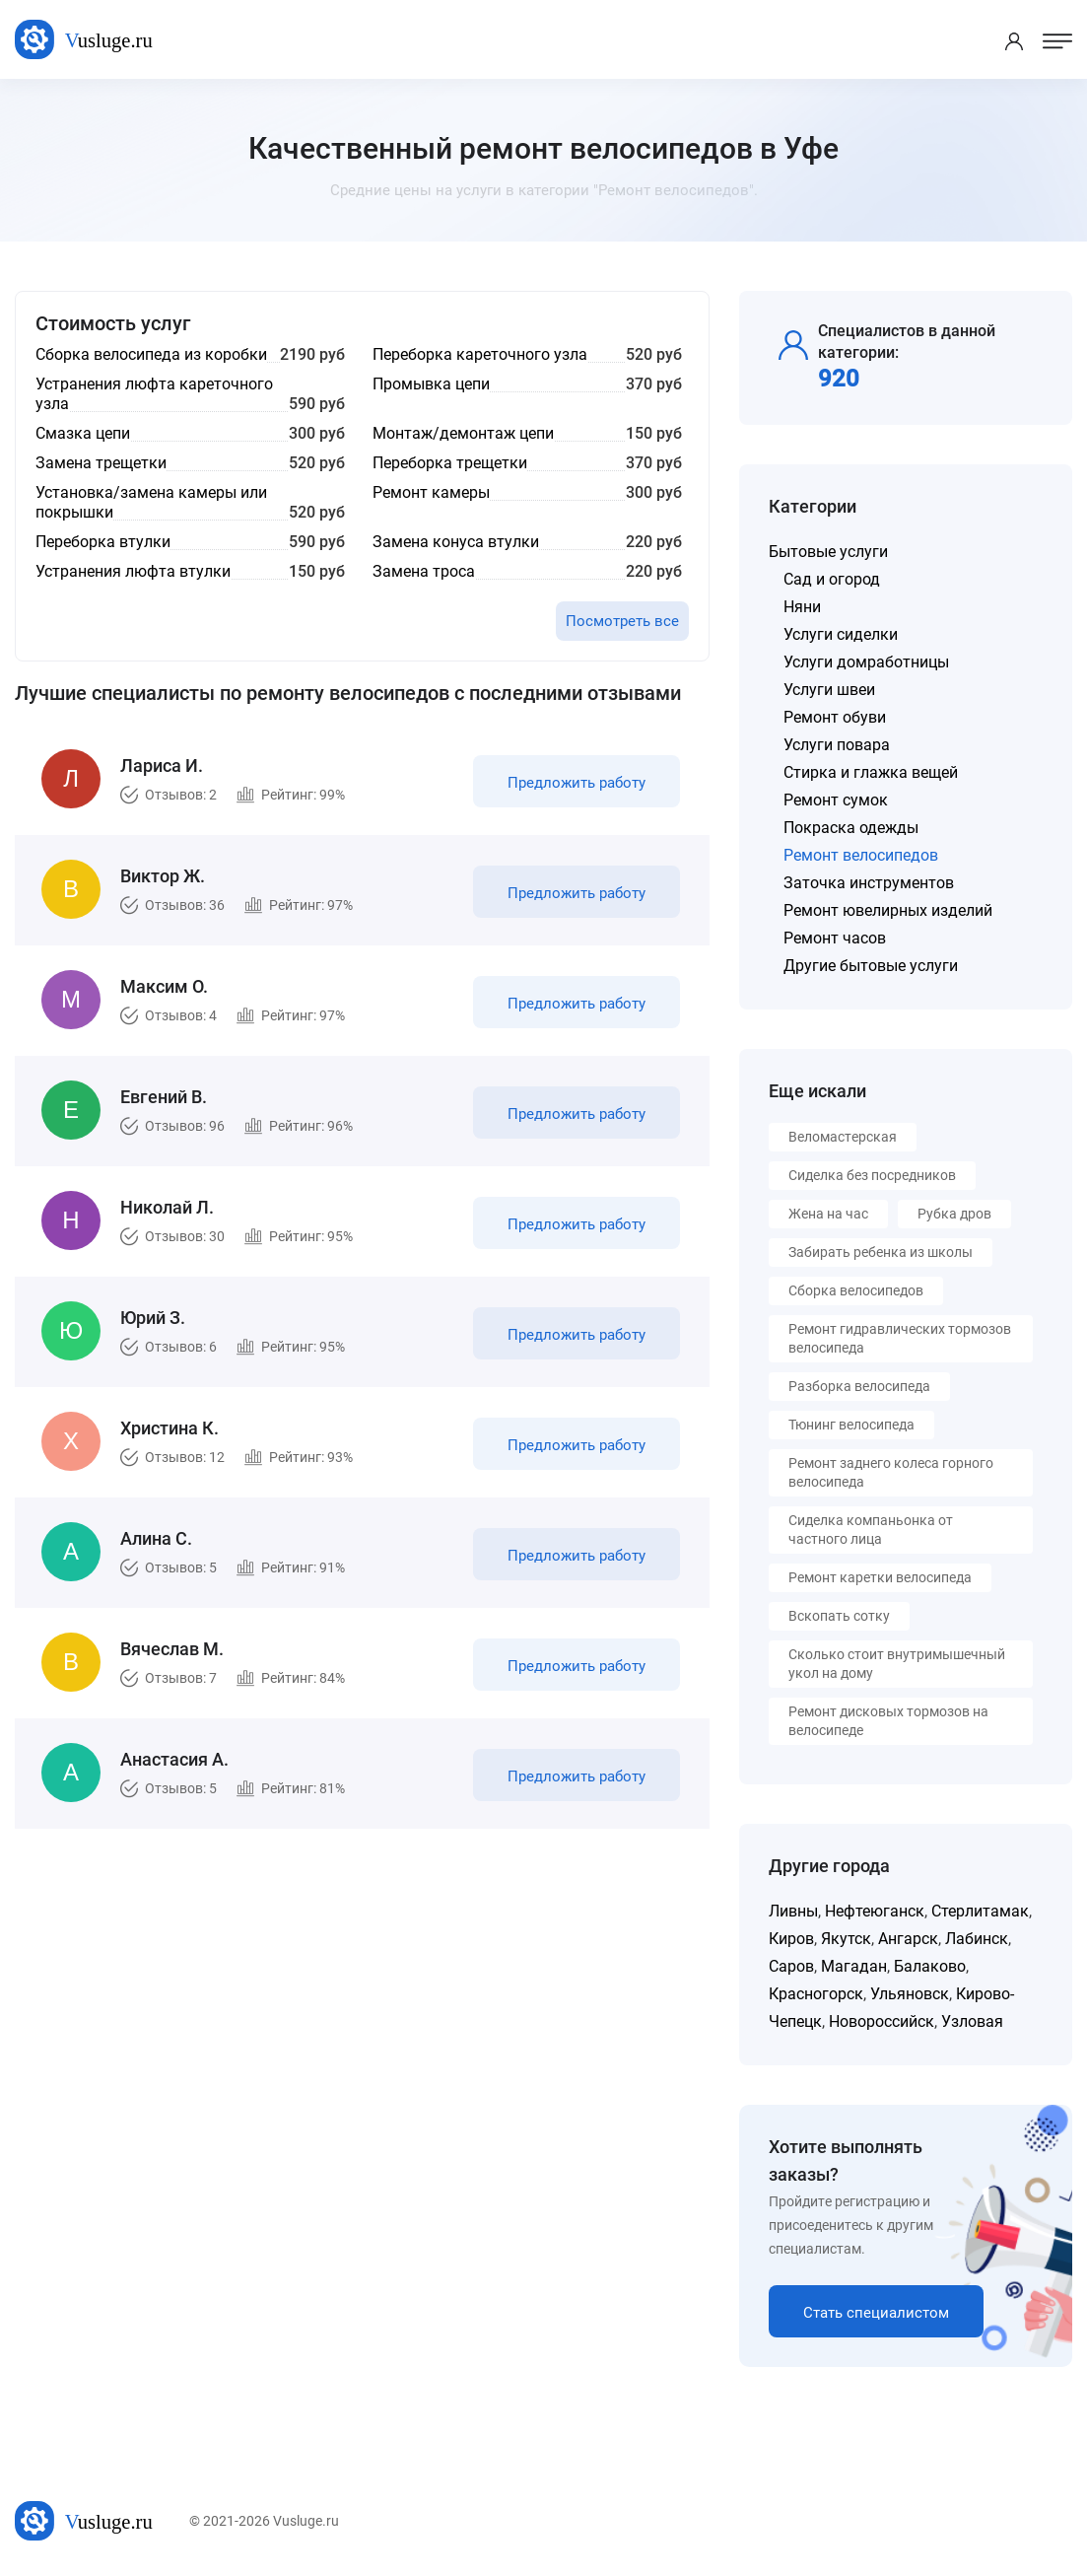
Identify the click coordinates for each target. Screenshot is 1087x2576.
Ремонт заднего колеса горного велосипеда (890, 1472)
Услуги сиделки (840, 634)
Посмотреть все (622, 621)
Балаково (930, 1966)
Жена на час (828, 1213)
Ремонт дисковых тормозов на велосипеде (888, 1721)
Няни (802, 606)
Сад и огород (831, 579)
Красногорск (816, 1993)
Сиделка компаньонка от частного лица (870, 1529)
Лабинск (976, 1938)
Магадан (854, 1966)
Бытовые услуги (828, 551)
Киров (791, 1938)
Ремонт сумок (835, 800)
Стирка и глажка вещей (870, 772)
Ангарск (908, 1938)
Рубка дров (954, 1213)
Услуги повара (836, 744)
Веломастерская (842, 1137)
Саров (791, 1966)
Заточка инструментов (868, 882)
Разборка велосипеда (859, 1386)
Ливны (793, 1911)
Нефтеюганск (874, 1911)
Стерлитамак (980, 1911)
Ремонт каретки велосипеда (880, 1577)
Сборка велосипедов (855, 1290)
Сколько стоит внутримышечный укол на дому (896, 1663)
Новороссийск (881, 2021)
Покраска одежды (850, 827)
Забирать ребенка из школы (880, 1252)
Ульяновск (909, 1993)
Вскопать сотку (839, 1616)
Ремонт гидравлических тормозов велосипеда (899, 1338)
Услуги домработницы (866, 662)
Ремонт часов (834, 938)
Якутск (846, 1938)
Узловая (972, 2021)
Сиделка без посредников (872, 1175)
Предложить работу (576, 783)
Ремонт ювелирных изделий (887, 910)
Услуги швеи (829, 689)
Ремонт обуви (834, 717)
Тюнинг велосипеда (851, 1424)
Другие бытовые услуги (870, 965)
